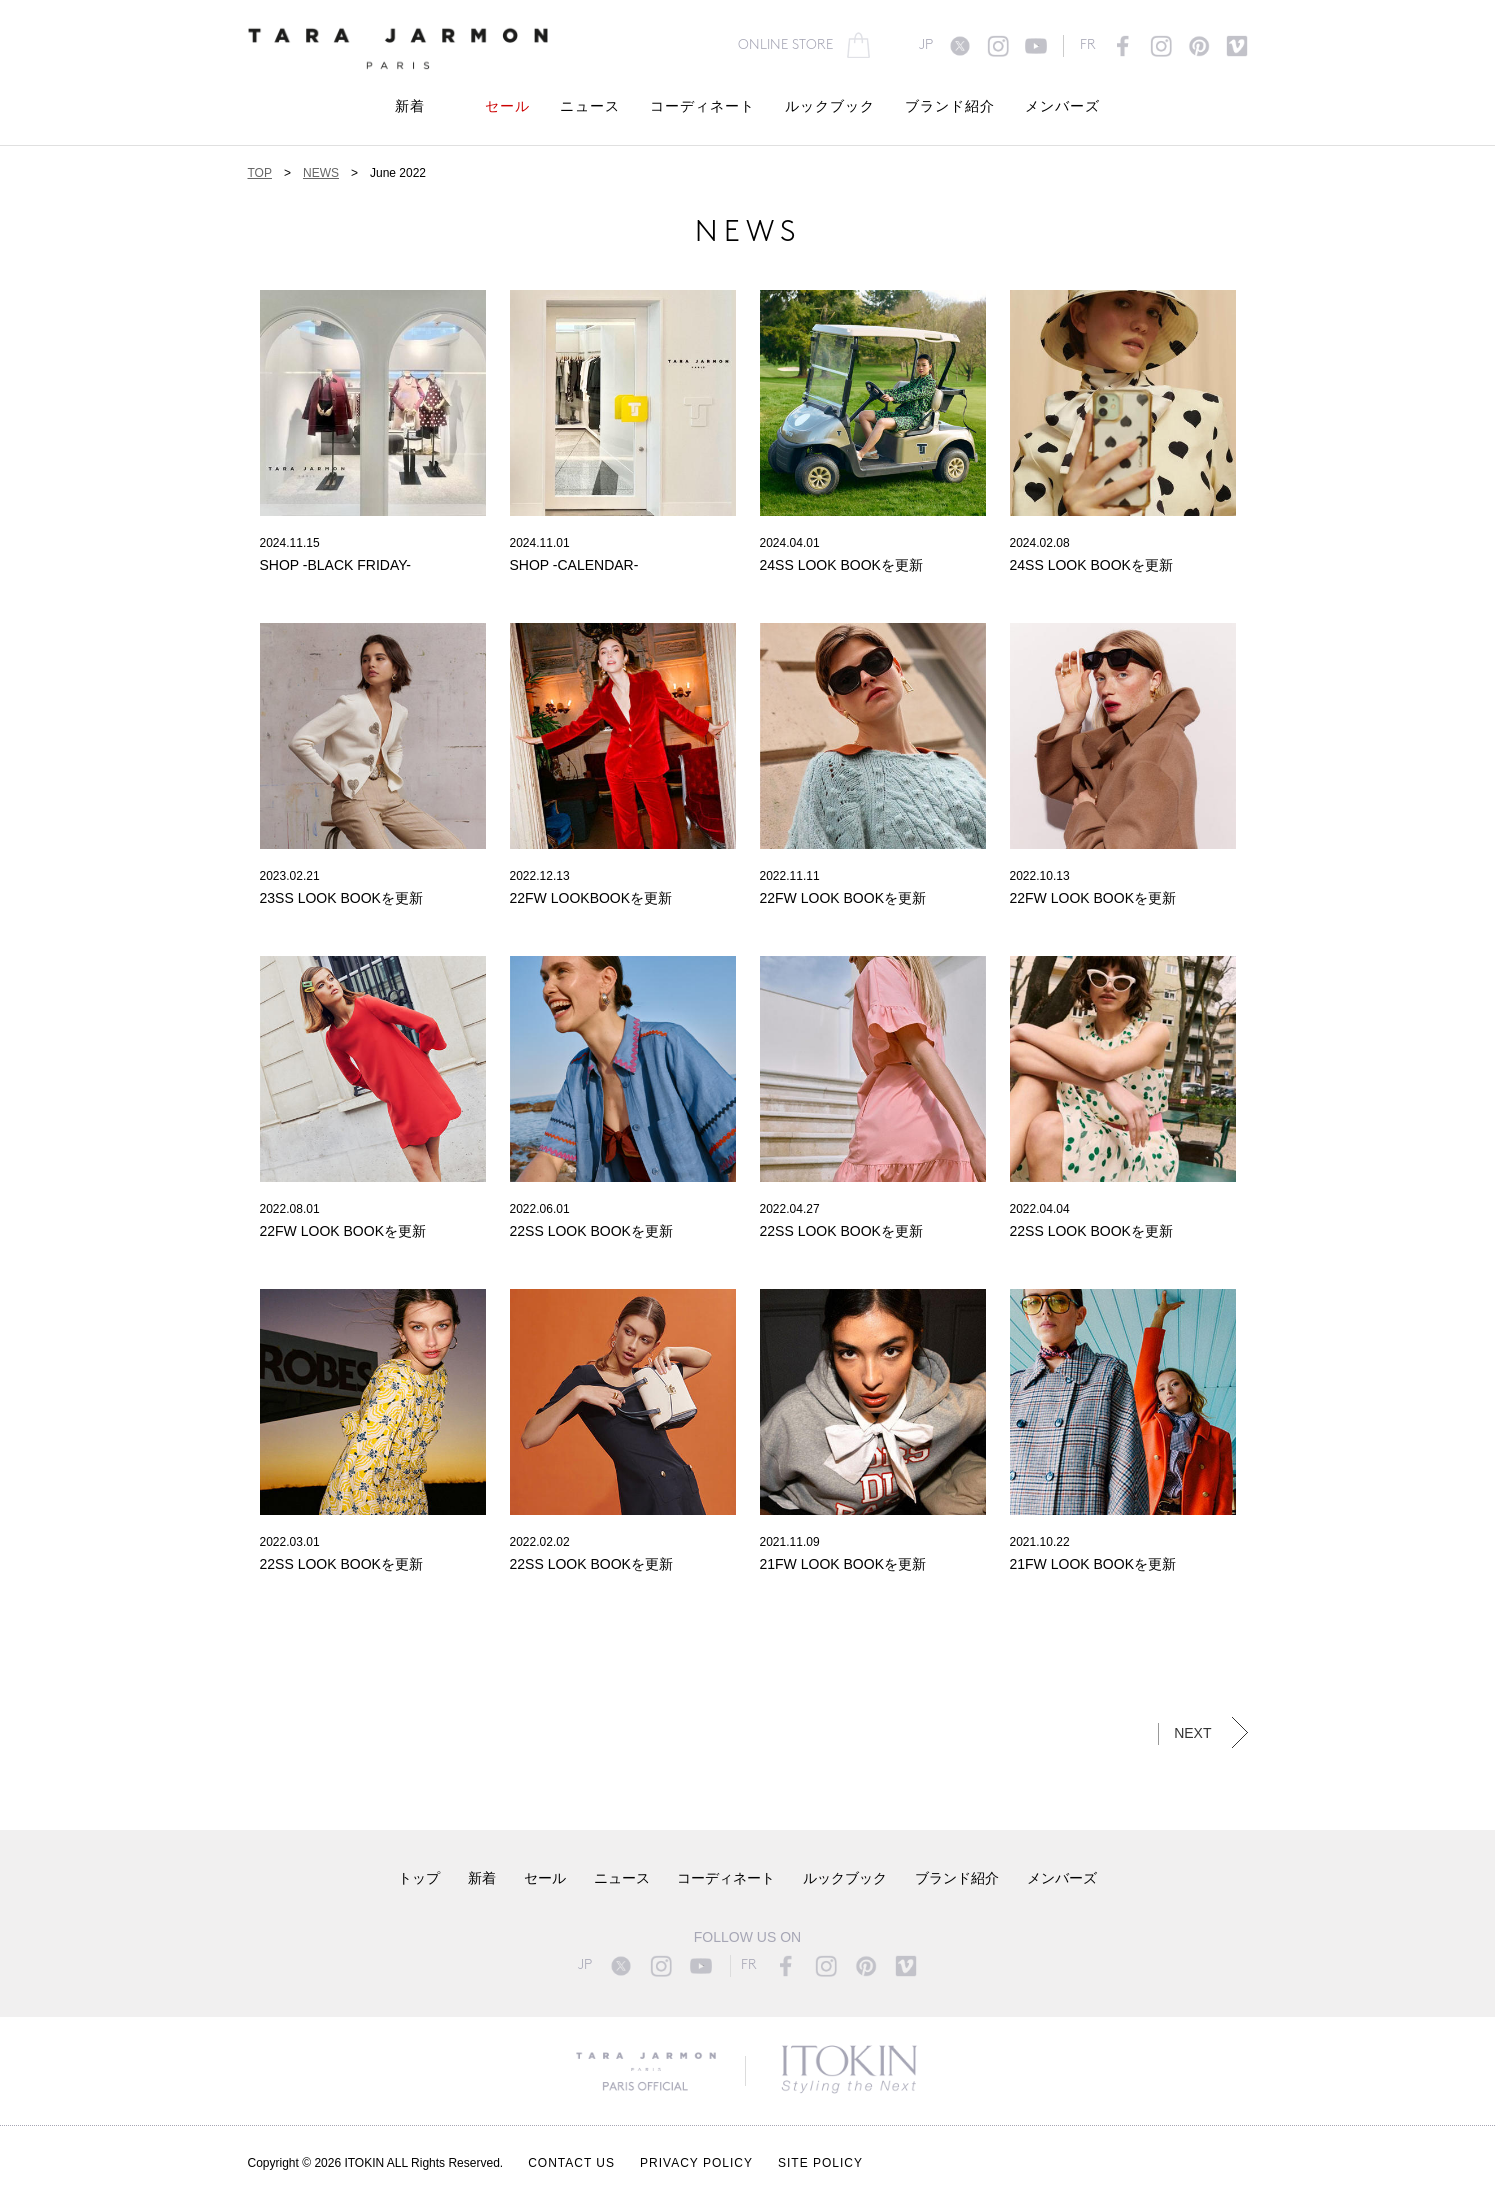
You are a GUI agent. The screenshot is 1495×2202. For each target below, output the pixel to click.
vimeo (1237, 46)
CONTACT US (571, 2163)
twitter (960, 46)
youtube (1036, 46)
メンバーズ (1062, 107)
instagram (998, 46)
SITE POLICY (820, 2163)
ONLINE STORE (785, 45)
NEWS (321, 173)
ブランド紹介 (950, 107)
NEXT (1192, 1733)
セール (507, 107)
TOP (260, 173)
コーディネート (702, 107)
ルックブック (830, 107)
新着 (410, 107)
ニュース (590, 107)
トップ (419, 1879)
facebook (1123, 46)
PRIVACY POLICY (696, 2163)
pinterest (1199, 46)
